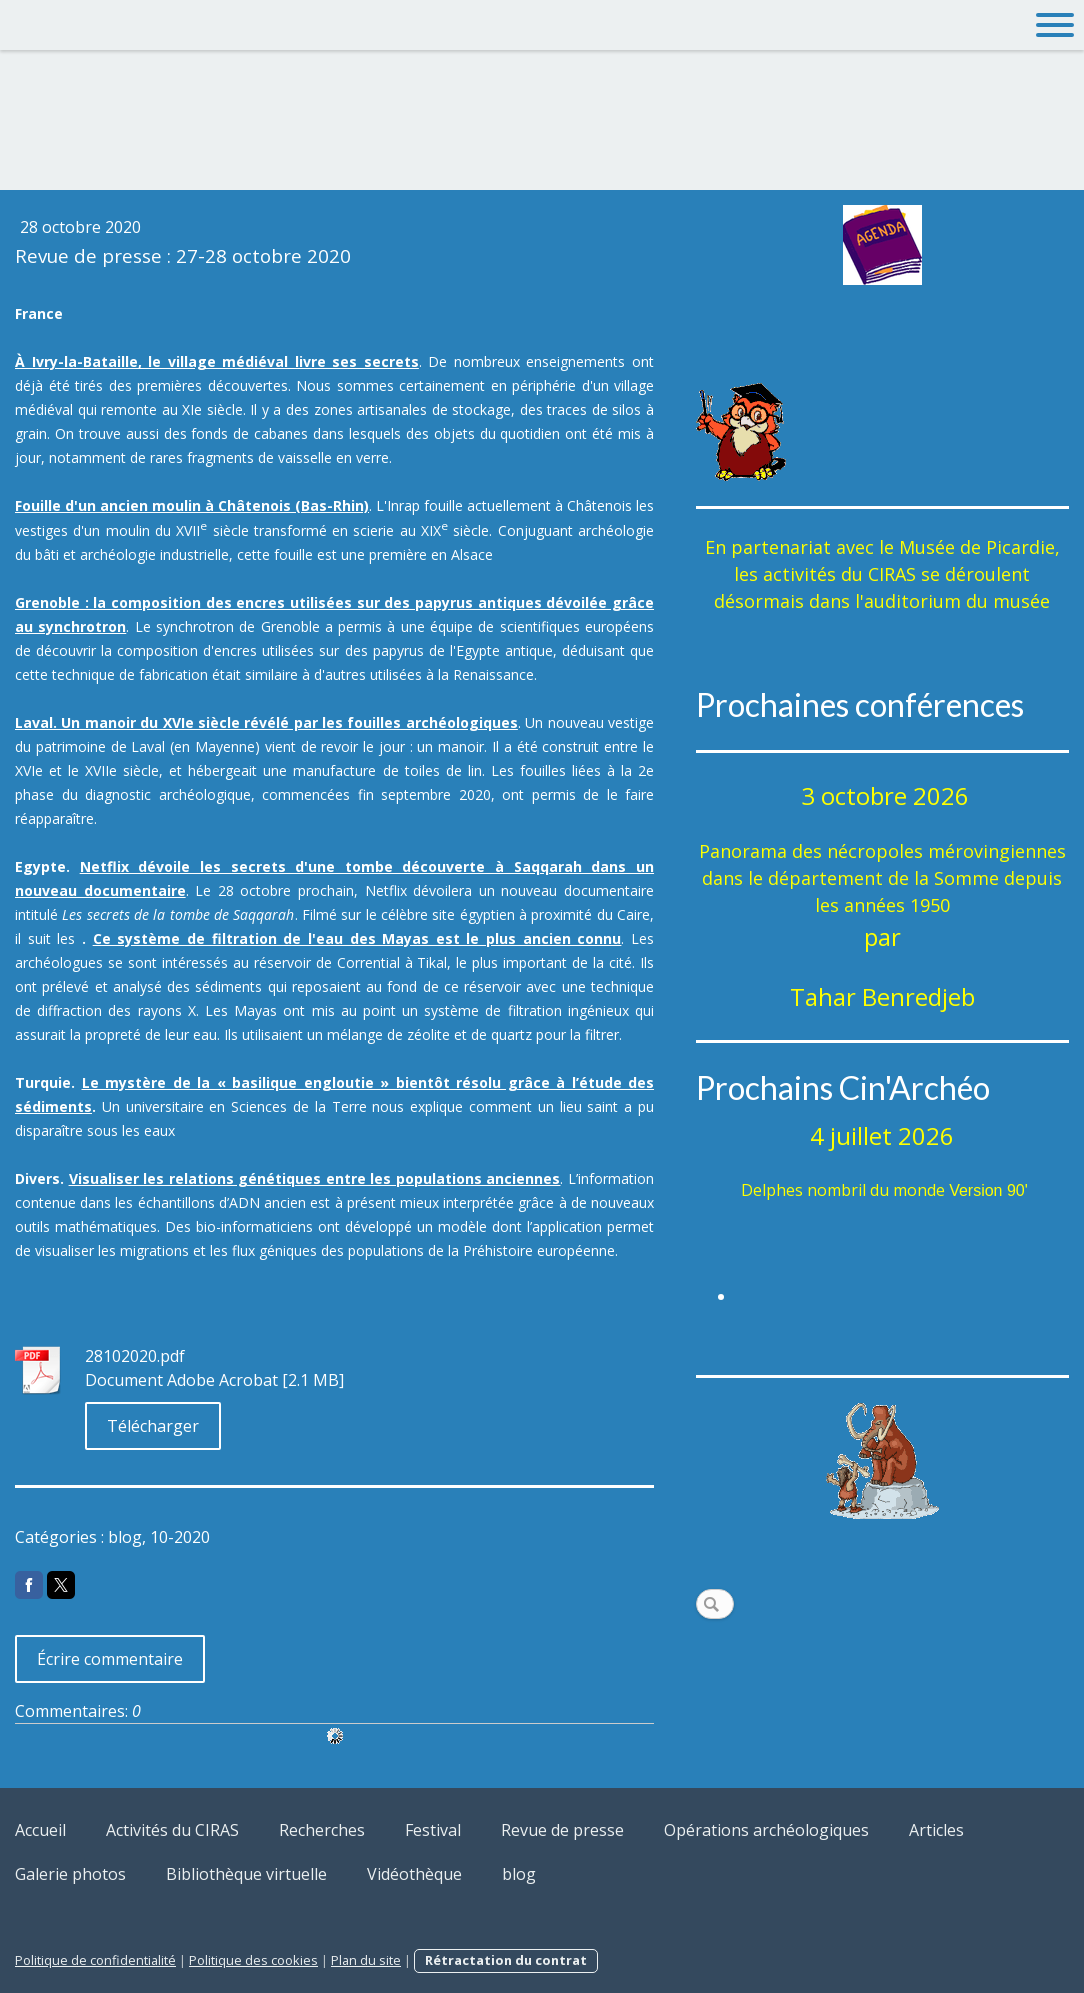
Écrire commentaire (110, 1659)
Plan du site (366, 1960)
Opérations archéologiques (766, 1830)
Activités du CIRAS (172, 1830)
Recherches (322, 1830)
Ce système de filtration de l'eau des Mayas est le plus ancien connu (357, 938)
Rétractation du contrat (506, 1960)
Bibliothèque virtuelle (246, 1874)
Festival (433, 1830)
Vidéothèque (414, 1874)
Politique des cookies (253, 1960)
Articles (936, 1830)
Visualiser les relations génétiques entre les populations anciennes (315, 1178)
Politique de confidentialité (95, 1960)
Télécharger (153, 1426)
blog (519, 1874)
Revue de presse (562, 1830)
